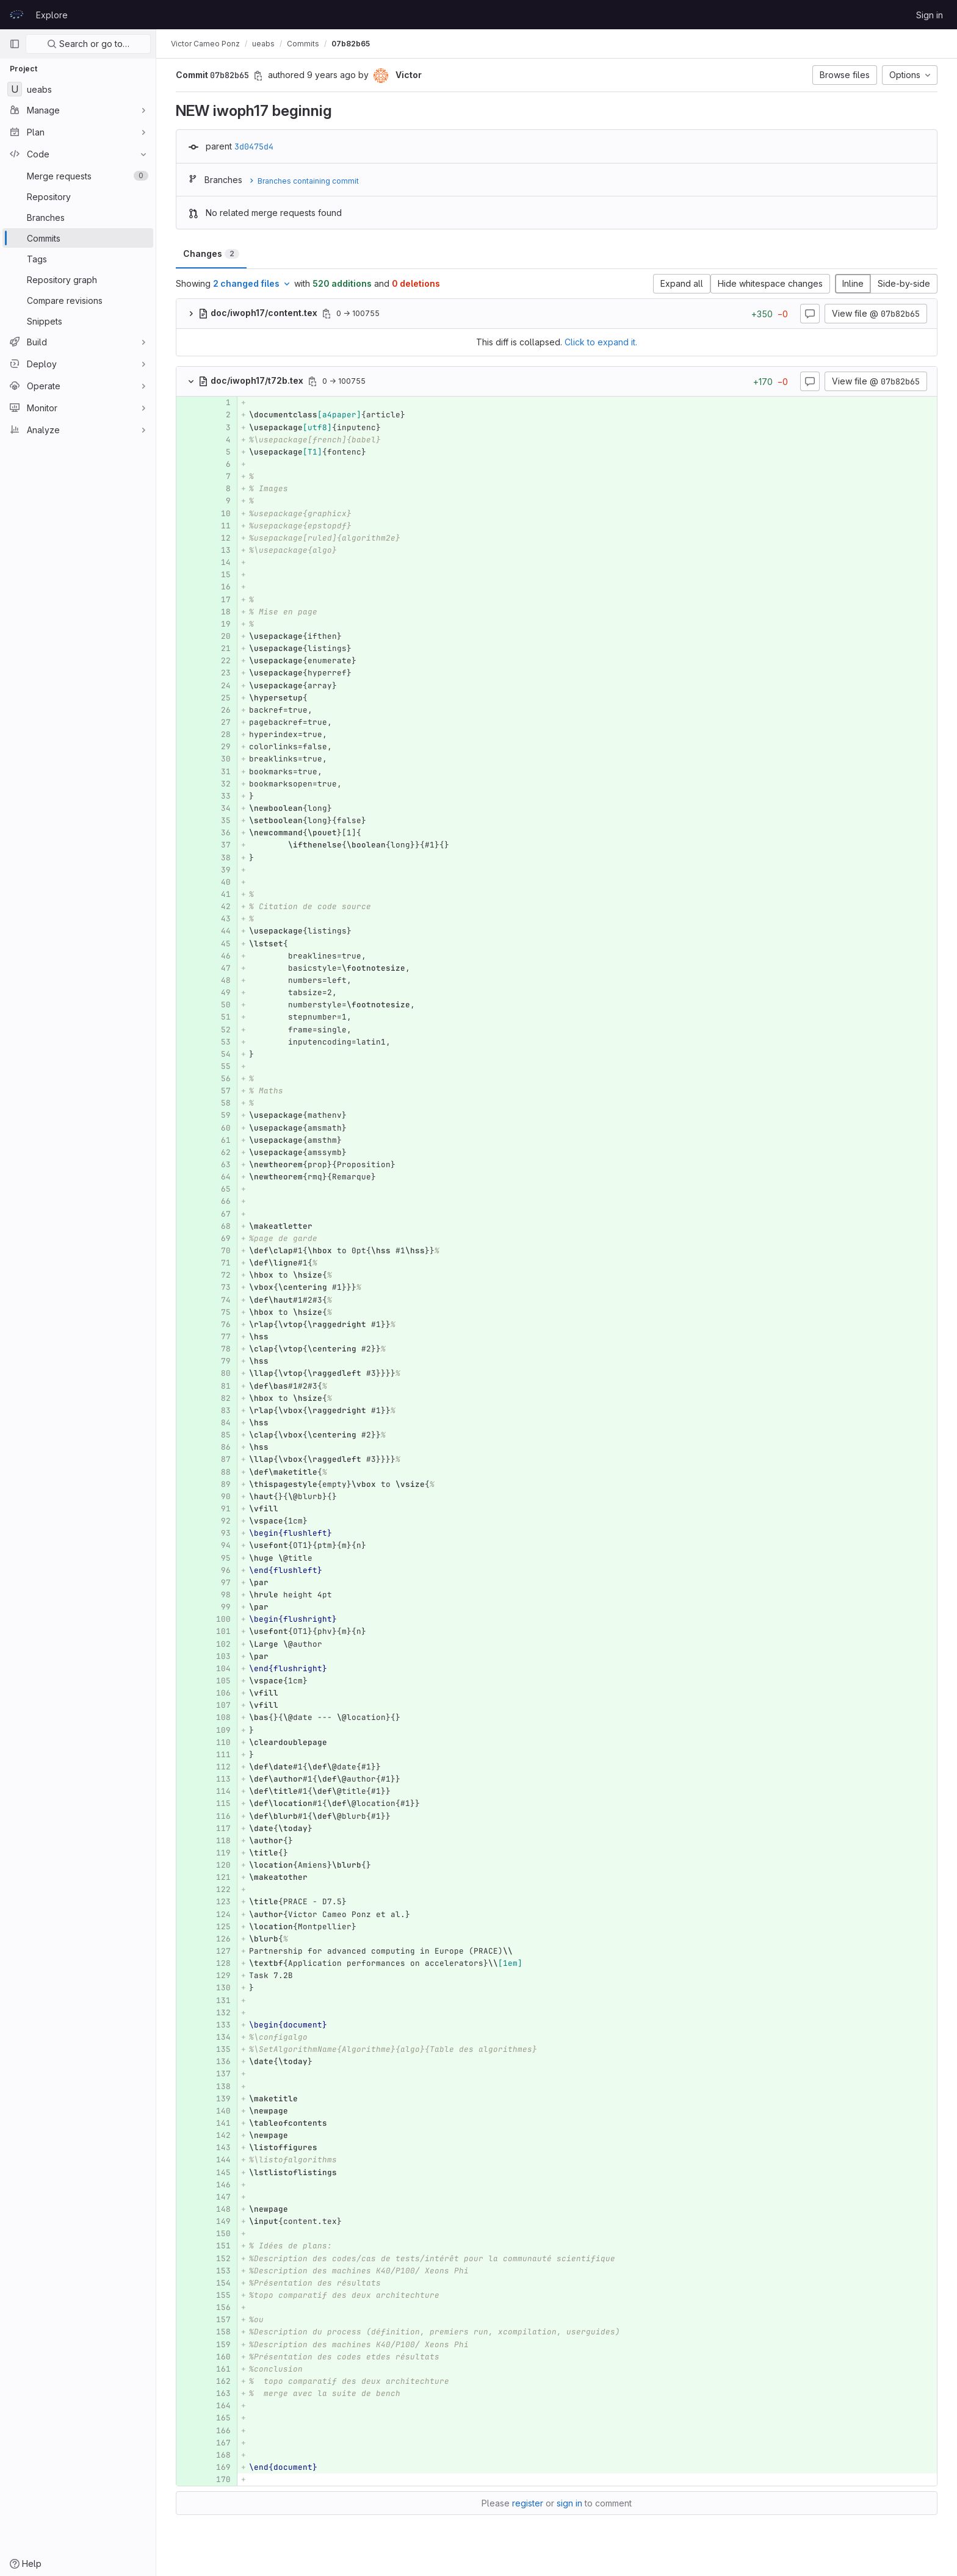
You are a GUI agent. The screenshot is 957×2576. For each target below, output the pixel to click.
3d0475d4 (253, 146)
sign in (569, 2503)
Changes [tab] (211, 253)
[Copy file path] (326, 313)
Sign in (929, 15)
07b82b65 (350, 43)
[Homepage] (16, 14)
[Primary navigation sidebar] (14, 44)
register (527, 2503)
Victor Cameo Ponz (205, 43)
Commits (303, 43)
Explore (52, 15)
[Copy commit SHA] (258, 75)
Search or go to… (88, 43)
